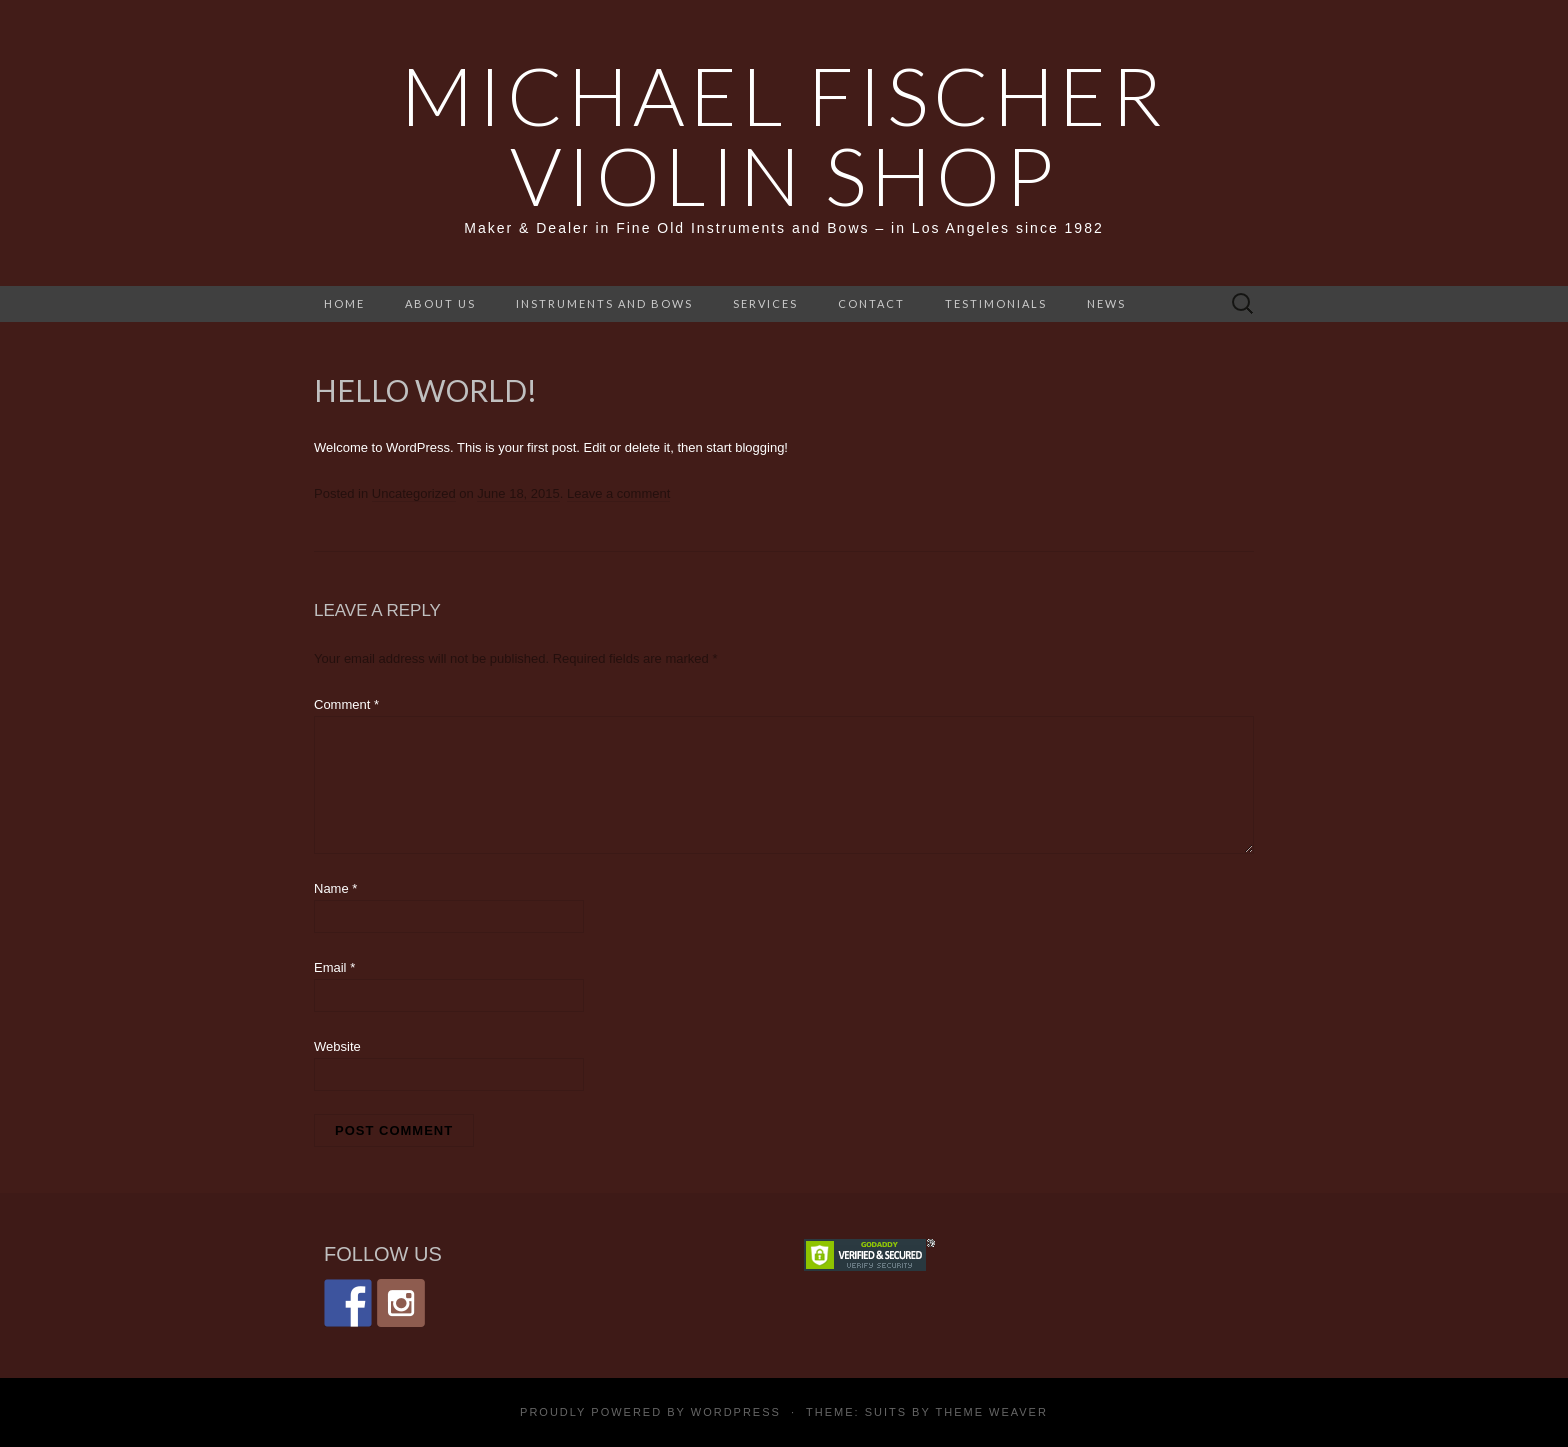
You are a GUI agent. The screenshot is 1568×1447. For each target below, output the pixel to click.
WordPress (736, 1412)
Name (335, 888)
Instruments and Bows (604, 303)
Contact (871, 303)
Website (337, 1046)
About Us (440, 303)
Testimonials (996, 303)
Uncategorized (414, 493)
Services (765, 303)
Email (334, 967)
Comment (346, 704)
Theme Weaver (991, 1412)
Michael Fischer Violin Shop (784, 135)
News (1106, 303)
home (344, 303)
